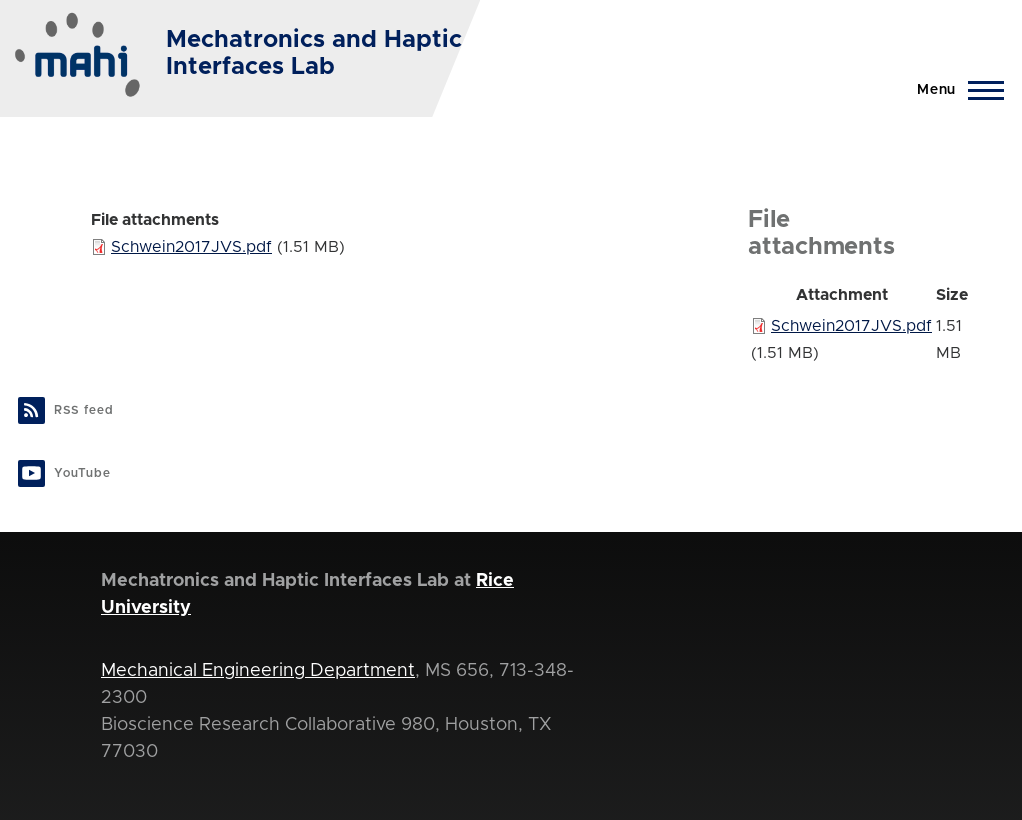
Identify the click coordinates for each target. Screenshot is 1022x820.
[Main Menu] (954, 90)
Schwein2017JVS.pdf (191, 247)
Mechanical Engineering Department (258, 671)
